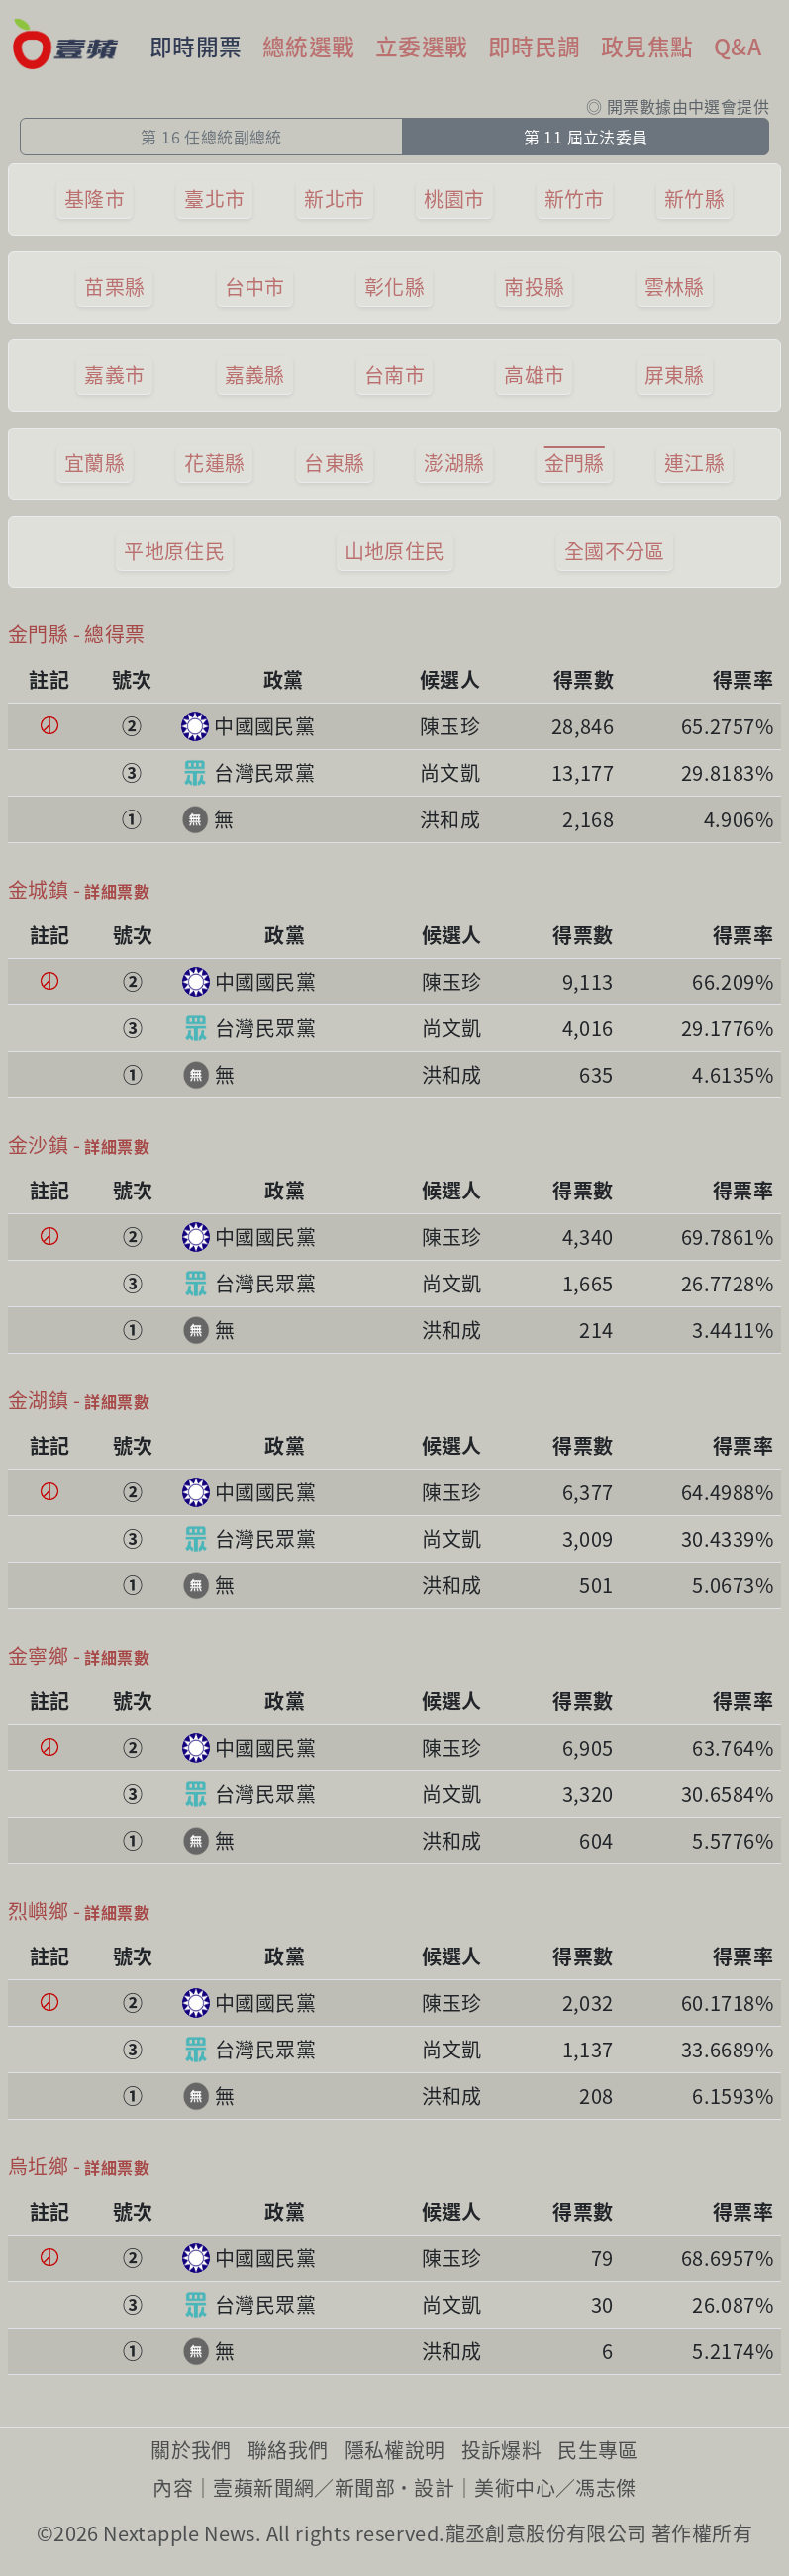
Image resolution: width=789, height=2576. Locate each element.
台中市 (255, 286)
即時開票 (196, 46)
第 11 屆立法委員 (586, 136)
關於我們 (191, 2449)
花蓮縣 (214, 462)
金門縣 (574, 462)
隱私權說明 (395, 2449)
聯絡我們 (288, 2449)
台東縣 (334, 462)
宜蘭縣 (94, 462)
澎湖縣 (454, 462)
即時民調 (534, 46)
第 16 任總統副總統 (211, 136)
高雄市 (534, 374)
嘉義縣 (255, 374)
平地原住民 (174, 550)
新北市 (334, 198)
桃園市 (454, 198)
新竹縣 (694, 198)
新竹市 (574, 198)
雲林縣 (674, 286)
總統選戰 (308, 46)
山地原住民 (395, 550)
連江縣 (694, 462)
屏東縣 (674, 374)
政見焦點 (647, 46)
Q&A (737, 46)
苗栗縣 (114, 286)
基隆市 (94, 198)
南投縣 (534, 286)
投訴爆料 (501, 2449)
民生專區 (598, 2449)
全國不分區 (614, 550)
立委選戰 (421, 46)
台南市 (394, 374)
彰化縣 (394, 286)
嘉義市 (114, 374)
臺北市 (214, 198)
